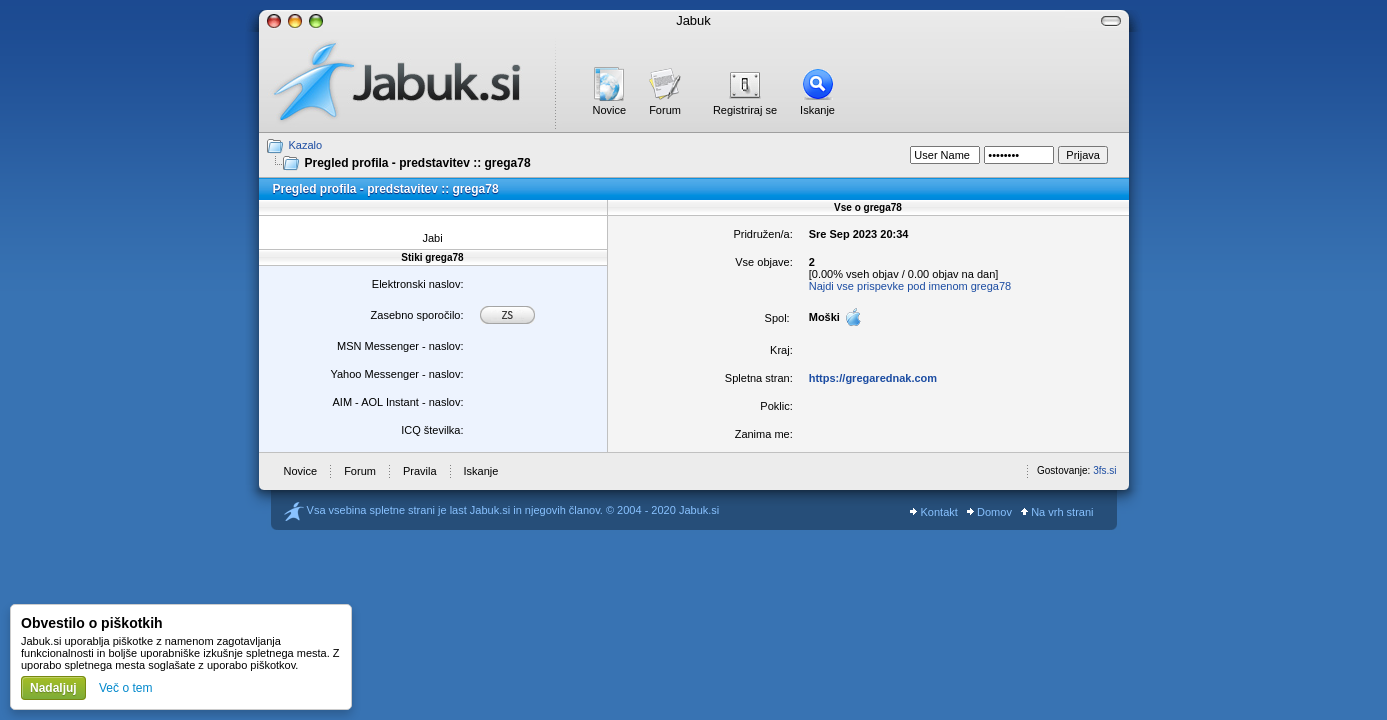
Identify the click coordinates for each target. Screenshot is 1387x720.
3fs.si (1104, 470)
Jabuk (693, 20)
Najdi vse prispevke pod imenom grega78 (910, 286)
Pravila (420, 471)
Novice (610, 110)
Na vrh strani (1057, 512)
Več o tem (125, 688)
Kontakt (933, 512)
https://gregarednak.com (873, 378)
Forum (665, 110)
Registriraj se (745, 110)
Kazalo (306, 145)
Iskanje (817, 110)
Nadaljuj (53, 688)
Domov (989, 512)
